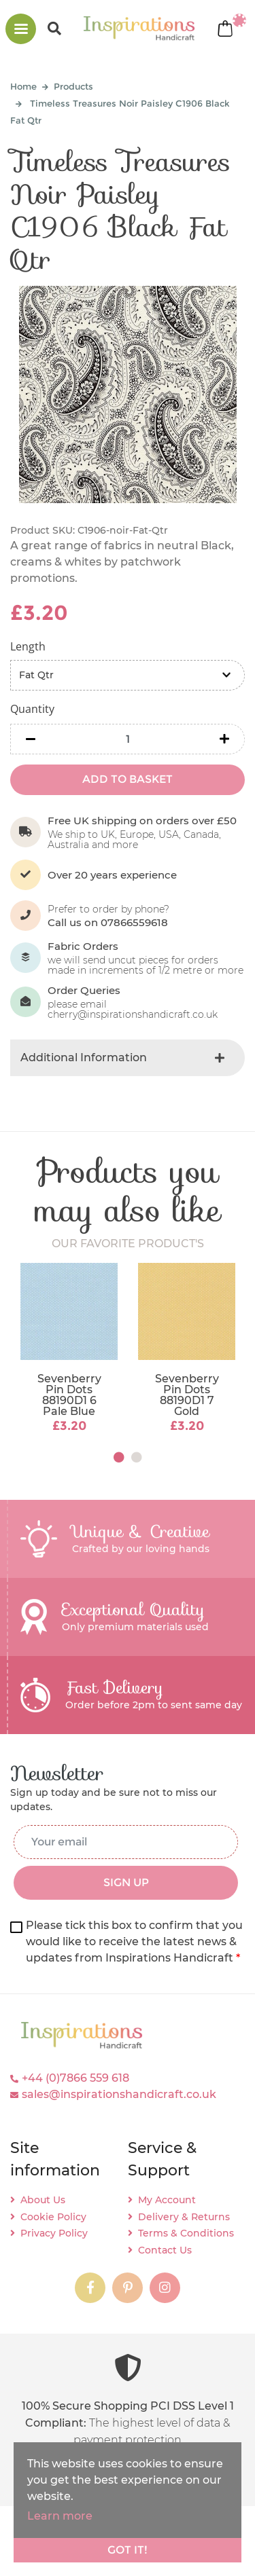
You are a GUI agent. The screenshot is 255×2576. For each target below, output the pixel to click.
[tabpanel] (69, 1349)
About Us (42, 2200)
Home (23, 86)
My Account (167, 2200)
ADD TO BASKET (127, 779)
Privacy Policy (54, 2233)
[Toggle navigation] (20, 29)
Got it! (127, 2549)
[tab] (127, 1057)
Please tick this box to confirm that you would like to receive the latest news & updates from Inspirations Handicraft (134, 1941)
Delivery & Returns (184, 2217)
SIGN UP (126, 1882)
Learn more (59, 2515)
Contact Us (165, 2250)
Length (28, 646)
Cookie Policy (53, 2217)
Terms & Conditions (186, 2233)
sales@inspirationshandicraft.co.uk (119, 2094)
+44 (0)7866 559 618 (75, 2078)
